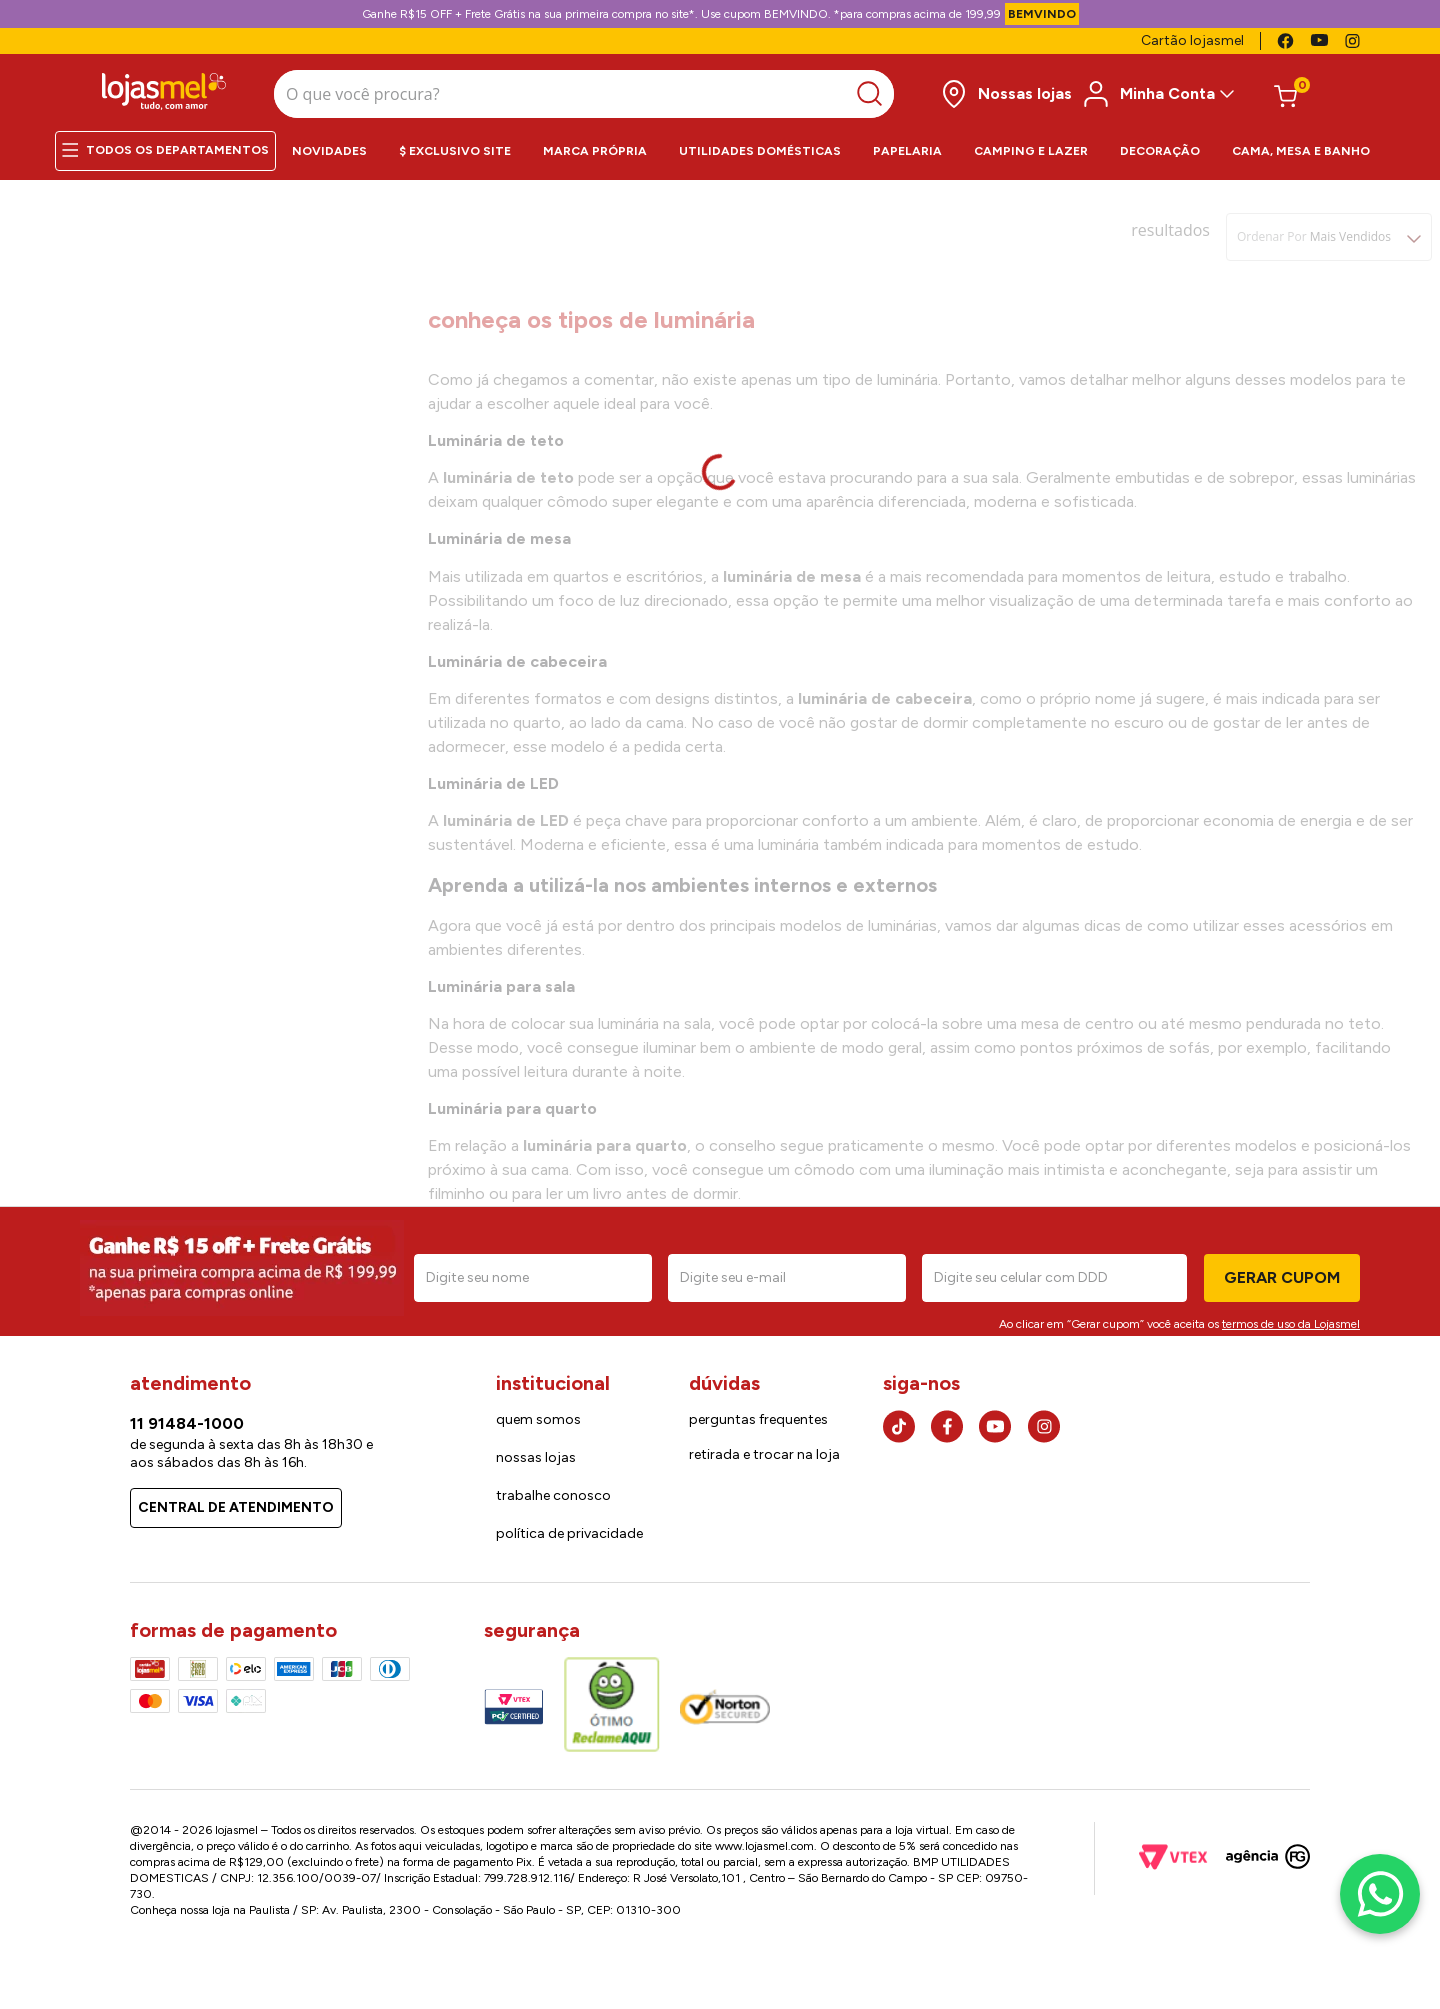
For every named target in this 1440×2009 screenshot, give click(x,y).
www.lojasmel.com (764, 1840)
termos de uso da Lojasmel (1291, 1318)
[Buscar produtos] (714, 91)
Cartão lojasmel (1192, 40)
